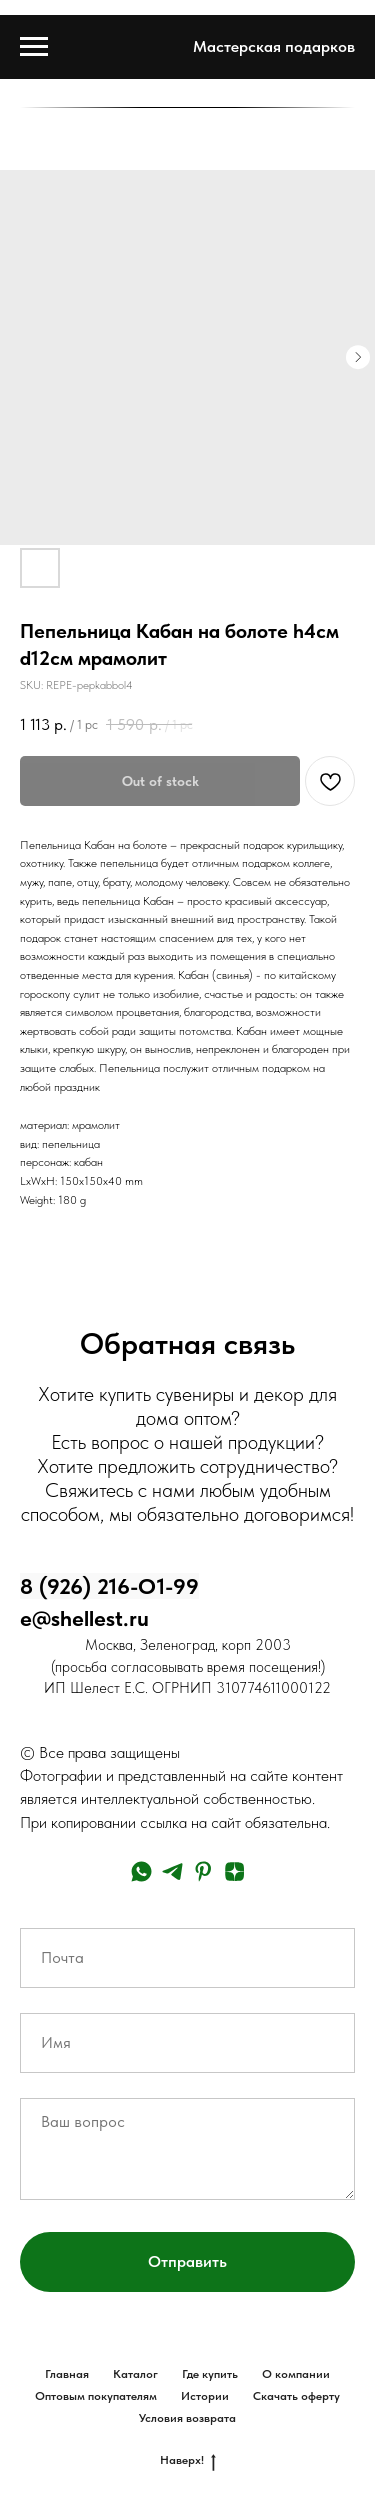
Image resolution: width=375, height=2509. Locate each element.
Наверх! (188, 2460)
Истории (205, 2396)
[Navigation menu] (34, 47)
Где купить (210, 2374)
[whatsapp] (141, 1871)
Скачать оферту (296, 2396)
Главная (67, 2374)
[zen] (234, 1871)
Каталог (135, 2374)
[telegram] (172, 1871)
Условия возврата (187, 2418)
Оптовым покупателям (96, 2396)
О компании (296, 2374)
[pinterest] (203, 1871)
